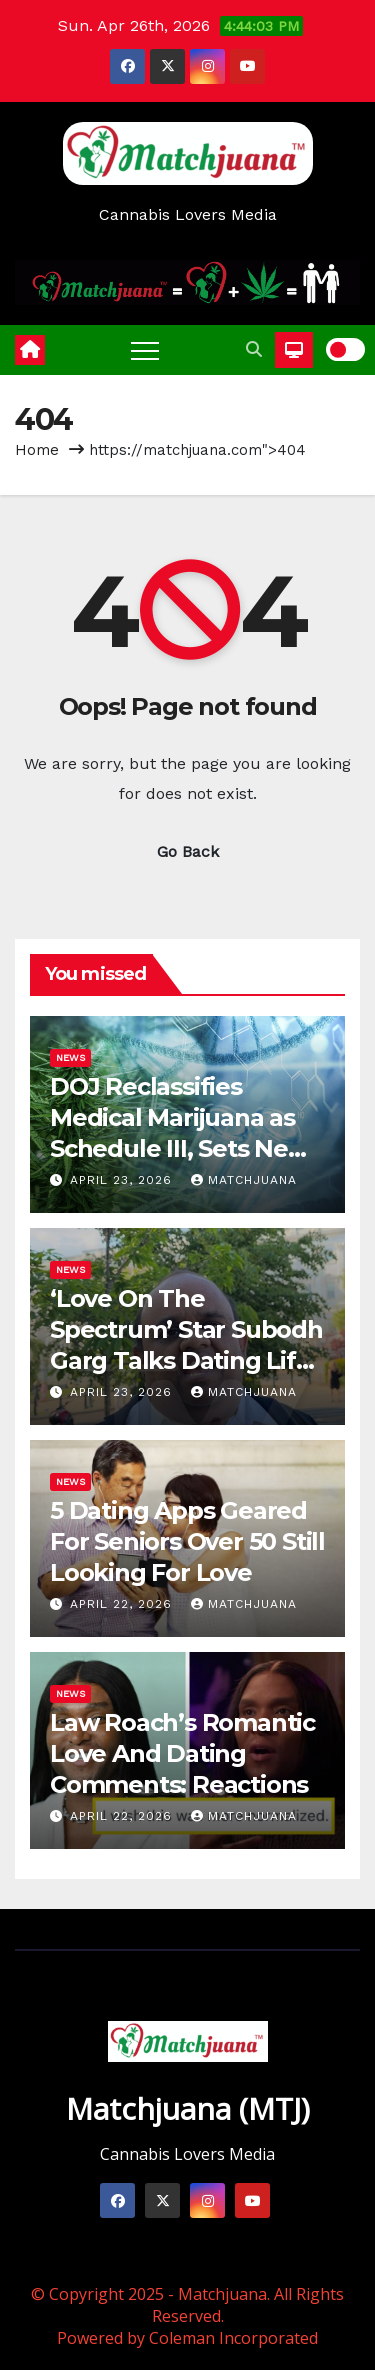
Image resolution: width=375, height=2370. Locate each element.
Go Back (188, 851)
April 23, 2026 (123, 1180)
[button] (254, 349)
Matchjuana (244, 1180)
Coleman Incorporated (233, 2338)
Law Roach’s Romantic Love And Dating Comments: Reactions (182, 1753)
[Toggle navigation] (145, 350)
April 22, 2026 (123, 1604)
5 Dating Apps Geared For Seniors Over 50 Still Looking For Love (187, 1541)
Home (37, 450)
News (70, 1057)
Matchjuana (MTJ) (188, 2108)
